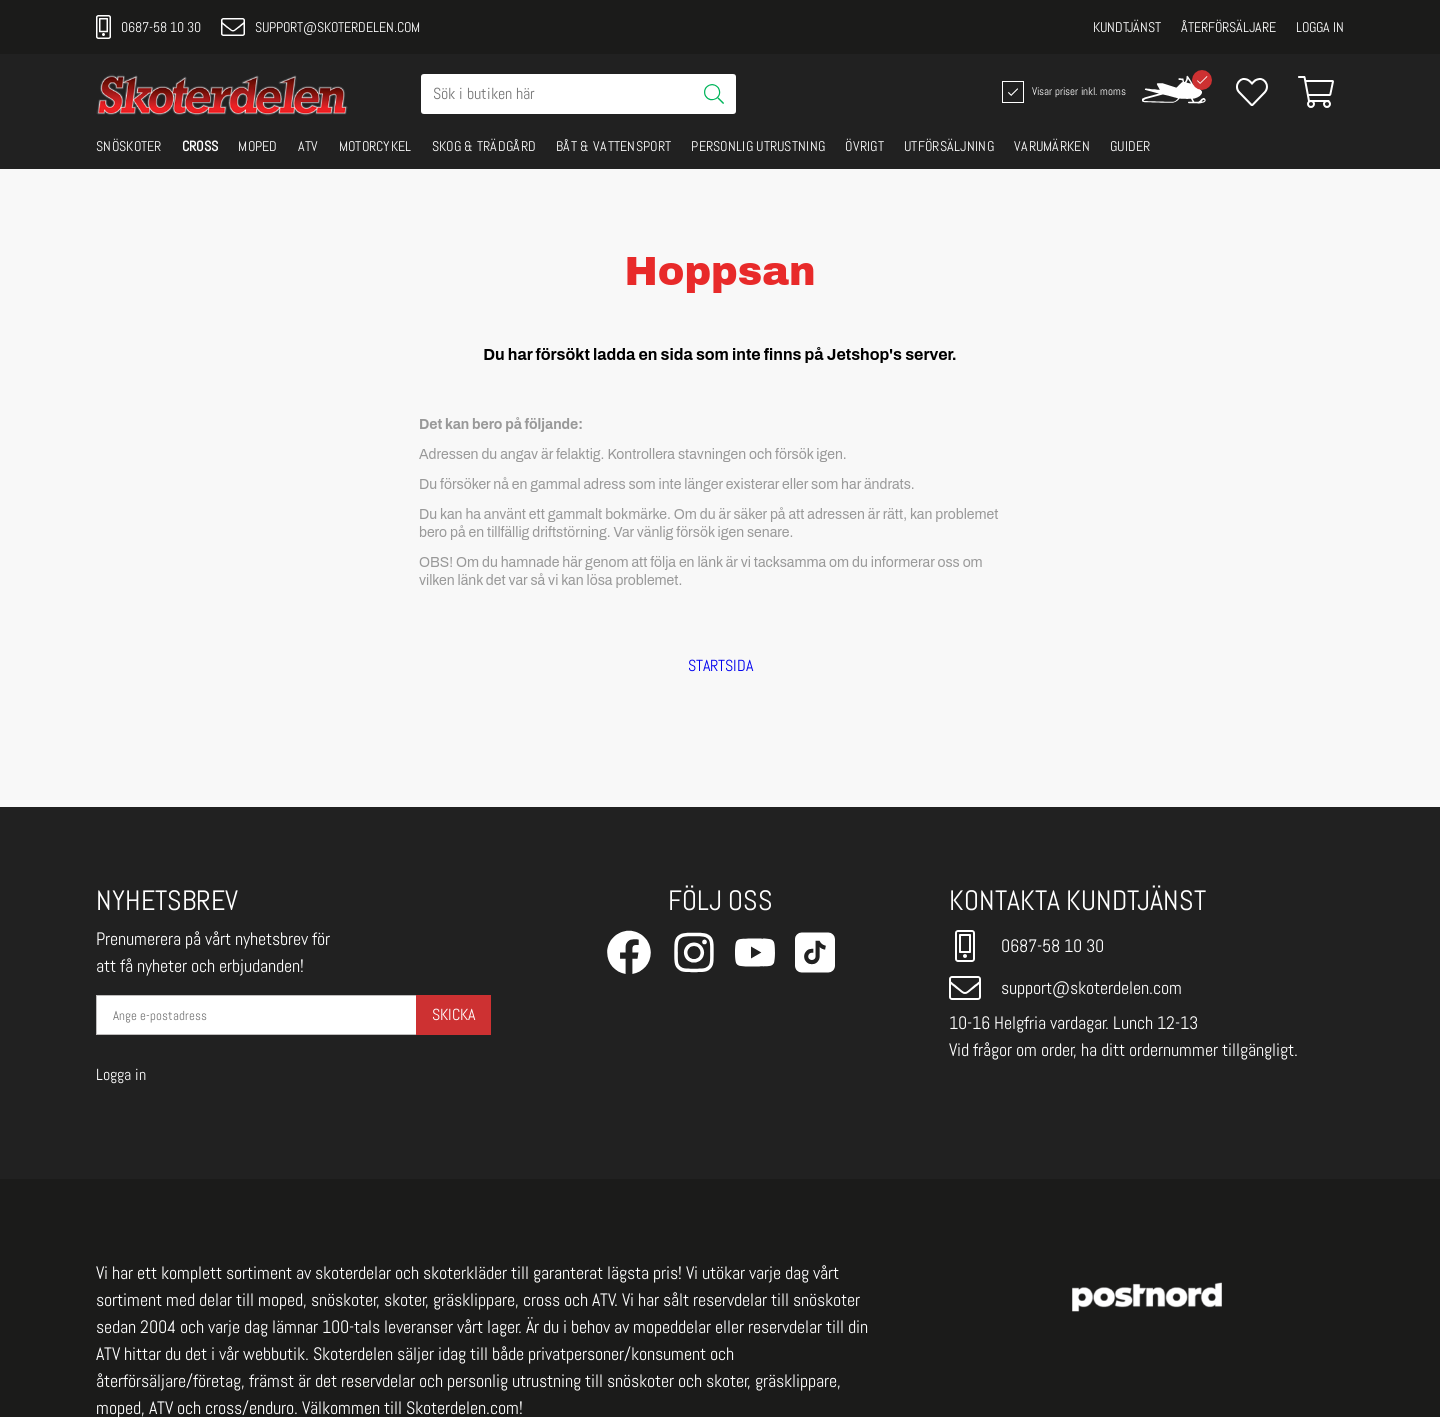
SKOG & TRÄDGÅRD (484, 146)
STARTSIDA (720, 666)
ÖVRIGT (864, 146)
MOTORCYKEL (375, 146)
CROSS (200, 146)
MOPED (258, 146)
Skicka (453, 1014)
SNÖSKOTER (129, 146)
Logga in (1320, 27)
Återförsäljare (1228, 27)
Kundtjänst (1127, 27)
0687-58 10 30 (148, 27)
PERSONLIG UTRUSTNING (758, 146)
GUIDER (1130, 146)
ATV (308, 146)
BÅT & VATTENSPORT (613, 146)
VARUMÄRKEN (1052, 146)
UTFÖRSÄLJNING (949, 146)
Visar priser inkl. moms (1062, 92)
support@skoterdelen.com (320, 27)
